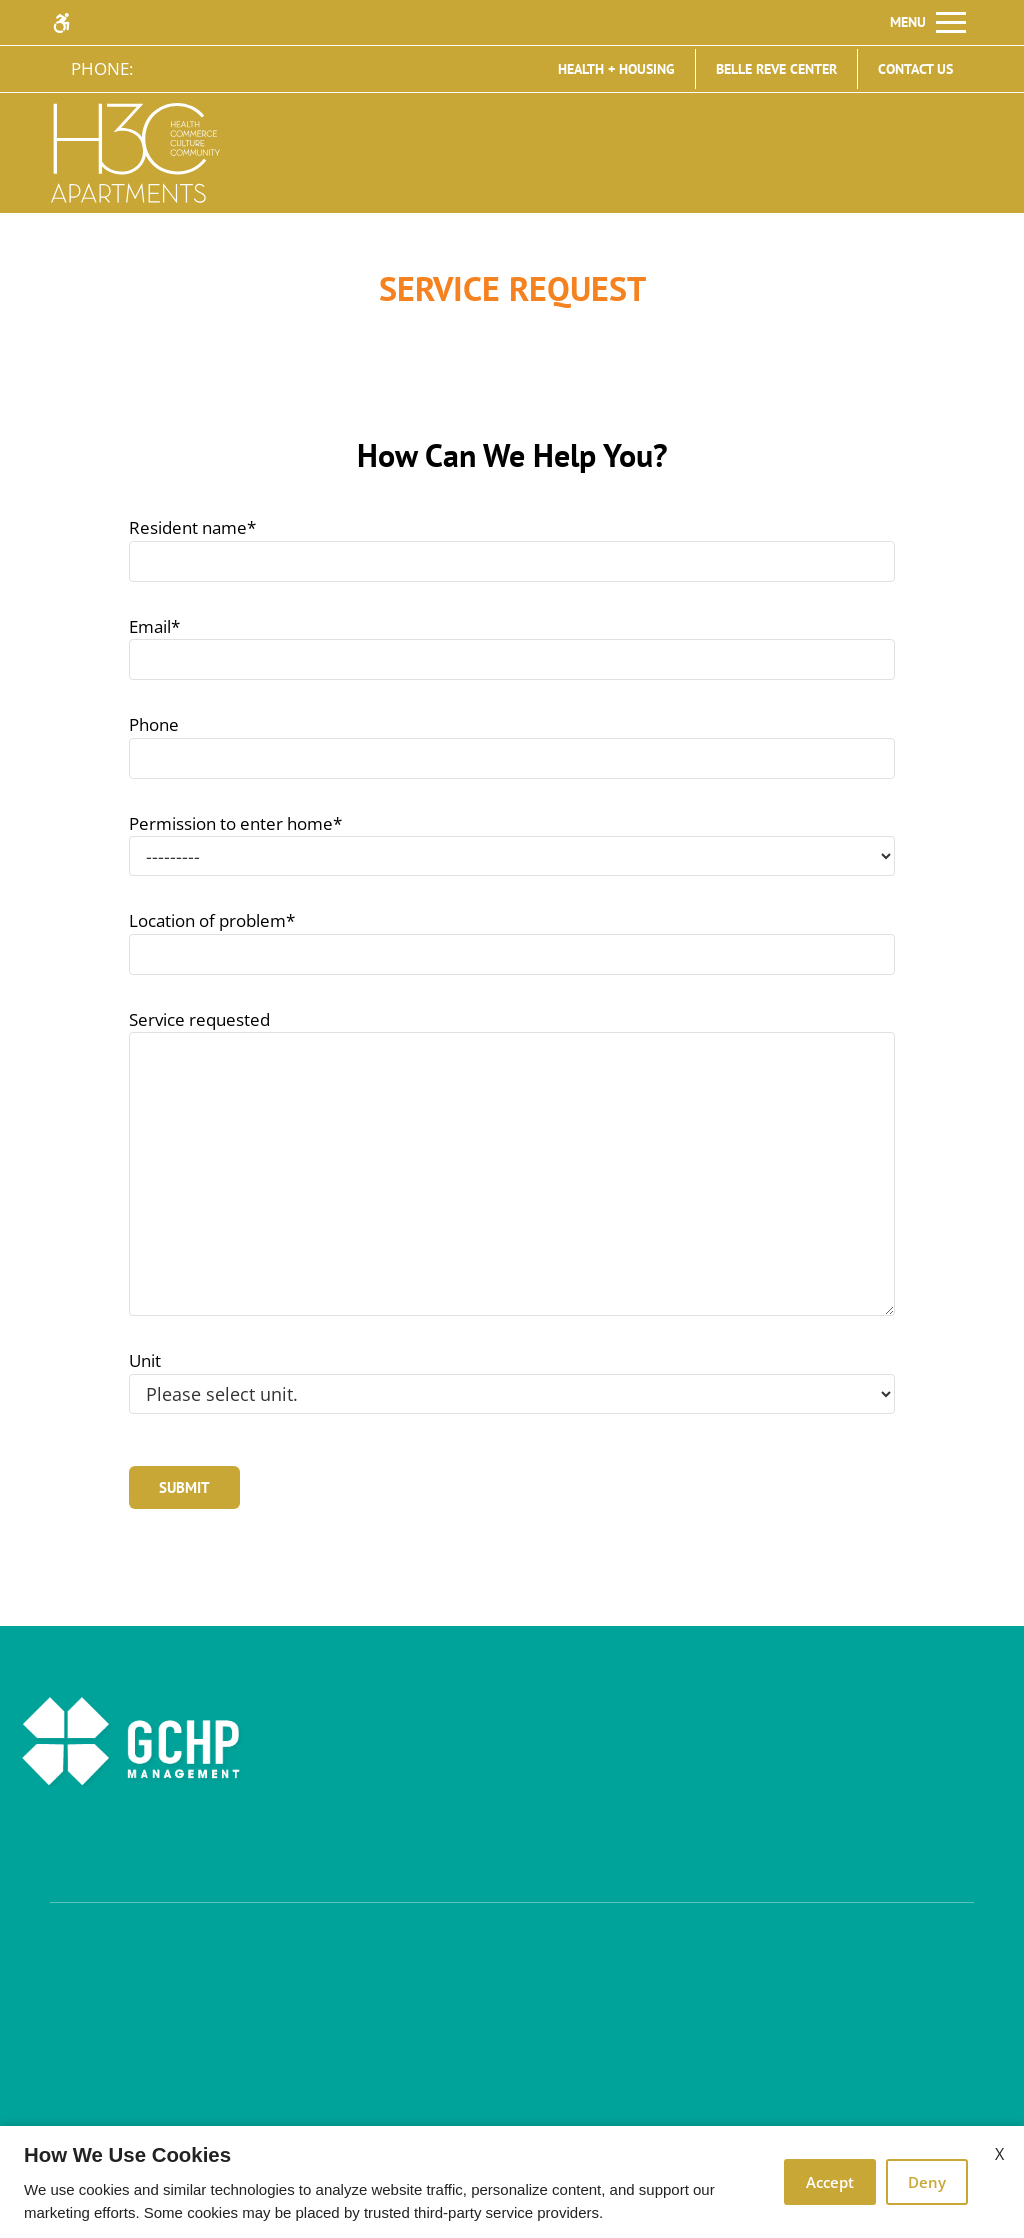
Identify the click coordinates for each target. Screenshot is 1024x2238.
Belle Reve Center (776, 69)
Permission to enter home (235, 823)
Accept (830, 2182)
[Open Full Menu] (928, 22)
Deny (927, 2182)
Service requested (199, 1019)
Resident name (192, 527)
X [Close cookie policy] (999, 2154)
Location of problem (212, 920)
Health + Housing (616, 69)
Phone (154, 724)
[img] (135, 153)
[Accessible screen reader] (70, 22)
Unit (145, 1360)
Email (154, 626)
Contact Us (915, 69)
